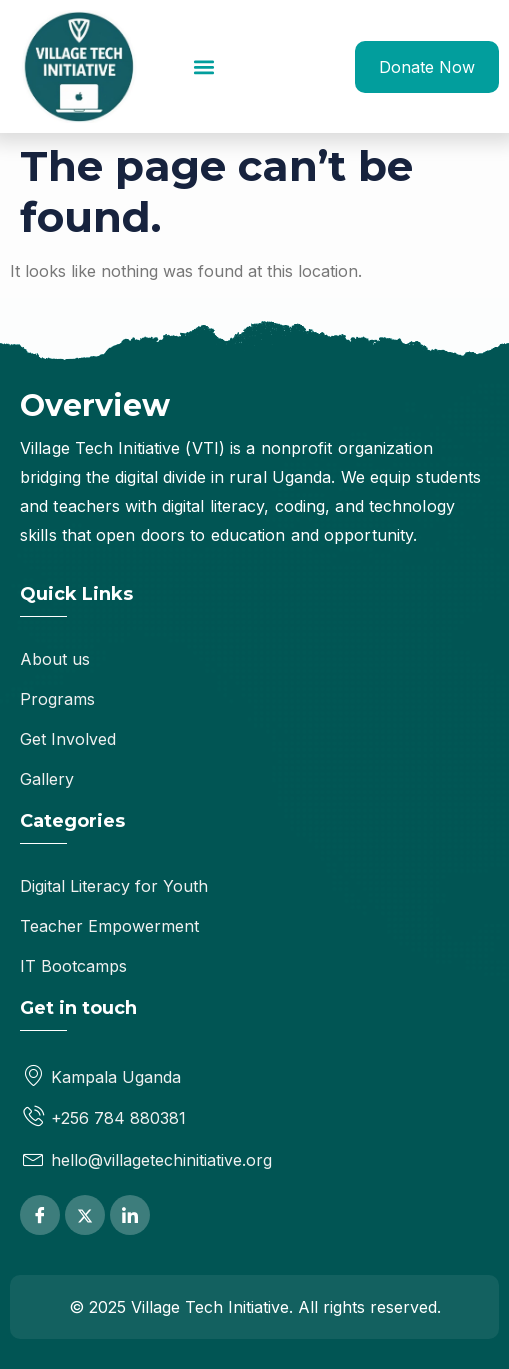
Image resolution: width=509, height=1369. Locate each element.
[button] (203, 66)
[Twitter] (85, 1215)
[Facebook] (40, 1215)
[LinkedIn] (130, 1215)
